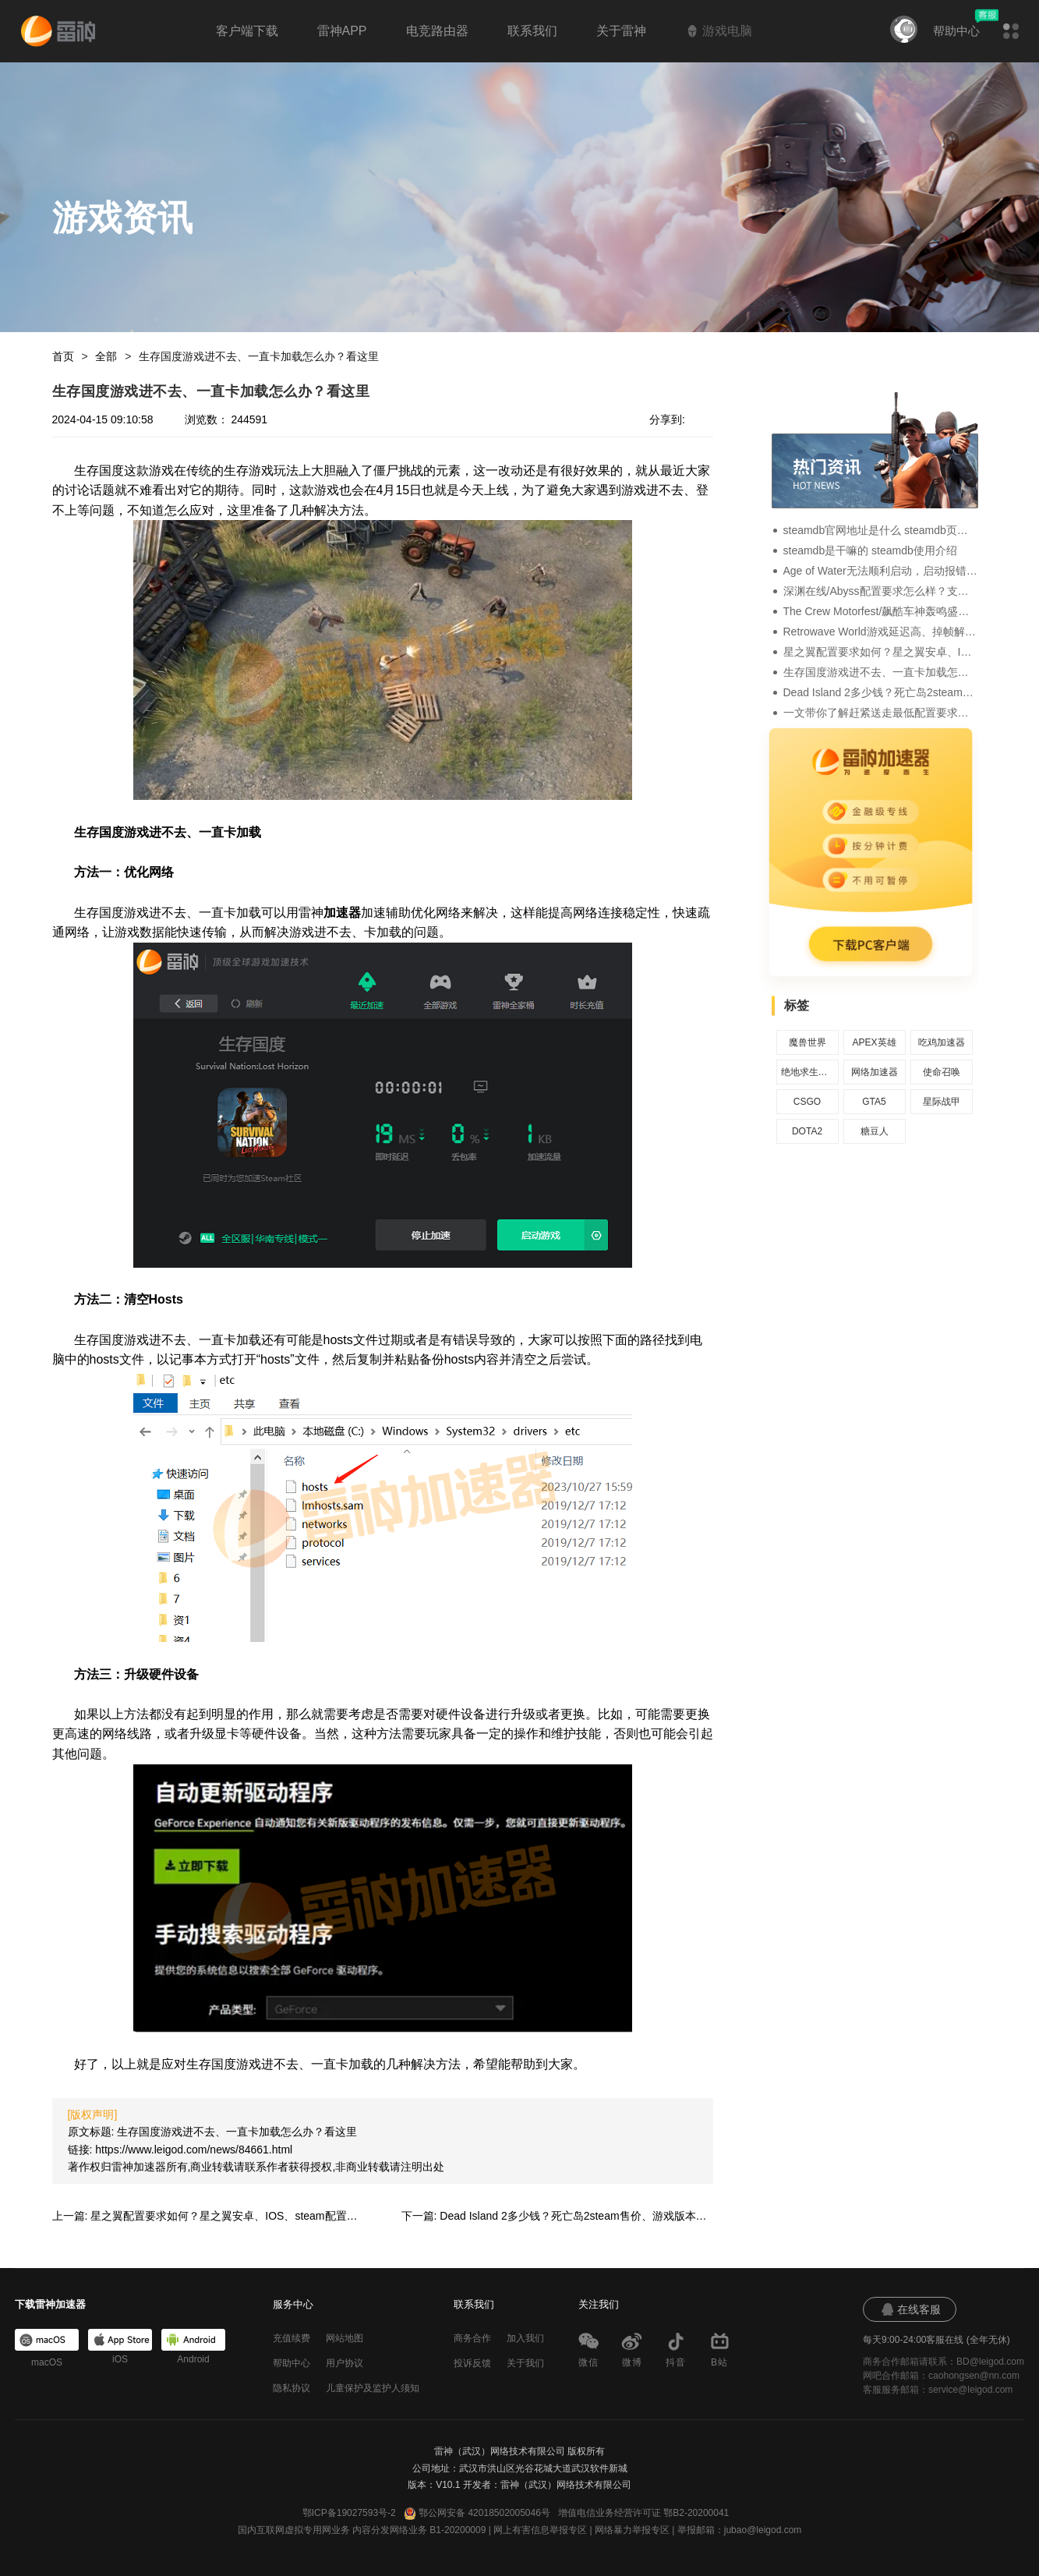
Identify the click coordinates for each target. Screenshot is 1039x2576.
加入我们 (525, 2338)
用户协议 (344, 2363)
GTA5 (873, 1101)
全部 (106, 356)
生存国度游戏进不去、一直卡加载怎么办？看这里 (259, 356)
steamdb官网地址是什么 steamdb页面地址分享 (880, 530)
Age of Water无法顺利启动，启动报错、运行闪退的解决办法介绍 (880, 570)
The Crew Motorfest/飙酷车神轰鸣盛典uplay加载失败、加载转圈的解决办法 (880, 611)
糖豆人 (875, 1131)
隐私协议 (291, 2388)
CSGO (807, 1101)
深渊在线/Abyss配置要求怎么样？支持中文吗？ (880, 591)
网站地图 (344, 2338)
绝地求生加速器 (807, 1072)
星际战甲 (941, 1101)
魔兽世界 (807, 1042)
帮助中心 (956, 30)
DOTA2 (807, 1131)
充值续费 (291, 2338)
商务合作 (472, 2338)
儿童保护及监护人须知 (372, 2388)
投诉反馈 (472, 2363)
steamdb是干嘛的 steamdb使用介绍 (870, 550)
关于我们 (525, 2363)
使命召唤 (941, 1072)
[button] (1011, 31)
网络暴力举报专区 (632, 2530)
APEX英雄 (874, 1042)
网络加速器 (874, 1072)
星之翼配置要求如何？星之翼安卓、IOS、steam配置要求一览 (880, 652)
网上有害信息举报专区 (540, 2530)
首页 (63, 356)
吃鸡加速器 (941, 1042)
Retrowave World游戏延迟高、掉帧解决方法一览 (880, 631)
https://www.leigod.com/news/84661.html (193, 2149)
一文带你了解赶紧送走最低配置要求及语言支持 (880, 712)
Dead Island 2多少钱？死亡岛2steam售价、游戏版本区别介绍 (880, 692)
